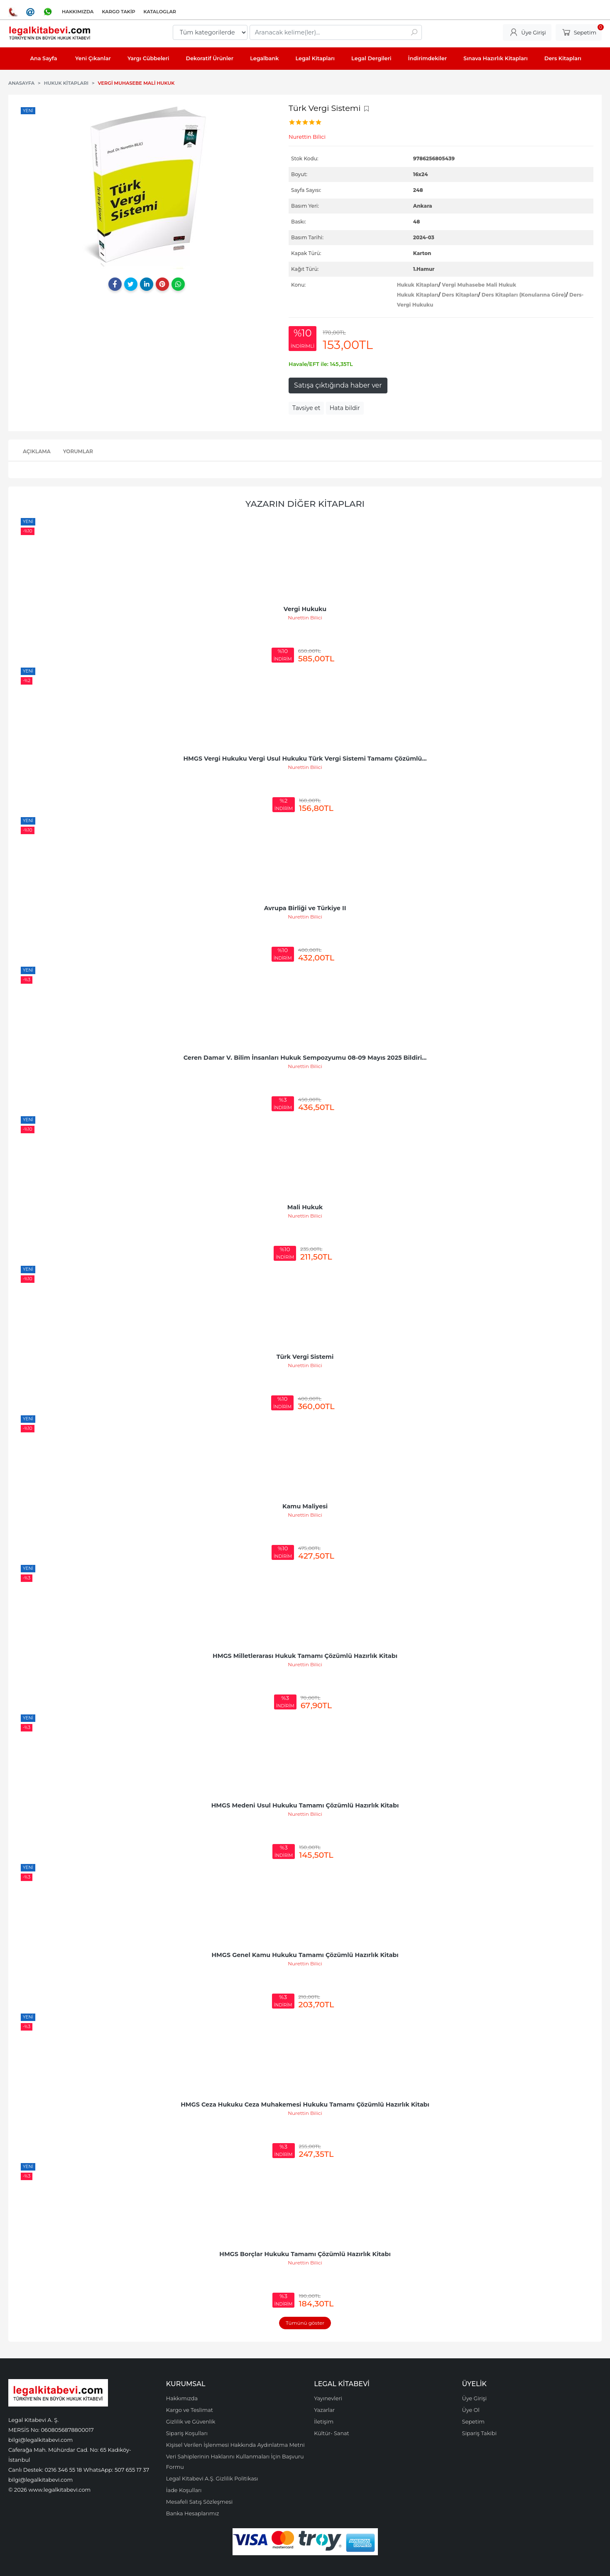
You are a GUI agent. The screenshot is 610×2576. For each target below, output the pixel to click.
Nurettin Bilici (305, 617)
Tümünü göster (305, 2323)
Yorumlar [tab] (78, 451)
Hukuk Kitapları (418, 285)
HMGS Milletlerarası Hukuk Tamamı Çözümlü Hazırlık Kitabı (305, 1656)
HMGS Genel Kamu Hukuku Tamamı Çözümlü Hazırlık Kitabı (304, 1955)
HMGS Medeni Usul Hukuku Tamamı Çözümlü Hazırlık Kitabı (305, 1805)
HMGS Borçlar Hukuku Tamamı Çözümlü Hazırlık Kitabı (305, 2254)
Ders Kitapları (460, 295)
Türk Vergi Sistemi (305, 1356)
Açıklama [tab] (37, 451)
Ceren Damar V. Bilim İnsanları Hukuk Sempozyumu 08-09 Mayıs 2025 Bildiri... (305, 1057)
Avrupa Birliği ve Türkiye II (305, 908)
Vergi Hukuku (305, 609)
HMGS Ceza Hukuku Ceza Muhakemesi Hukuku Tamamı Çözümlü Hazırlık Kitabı (305, 2104)
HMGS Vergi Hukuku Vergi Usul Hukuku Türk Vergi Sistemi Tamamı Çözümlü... (304, 758)
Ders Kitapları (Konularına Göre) (524, 295)
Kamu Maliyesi (305, 1506)
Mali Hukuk (305, 1207)
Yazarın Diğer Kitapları (305, 504)
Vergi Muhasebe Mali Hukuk (479, 285)
